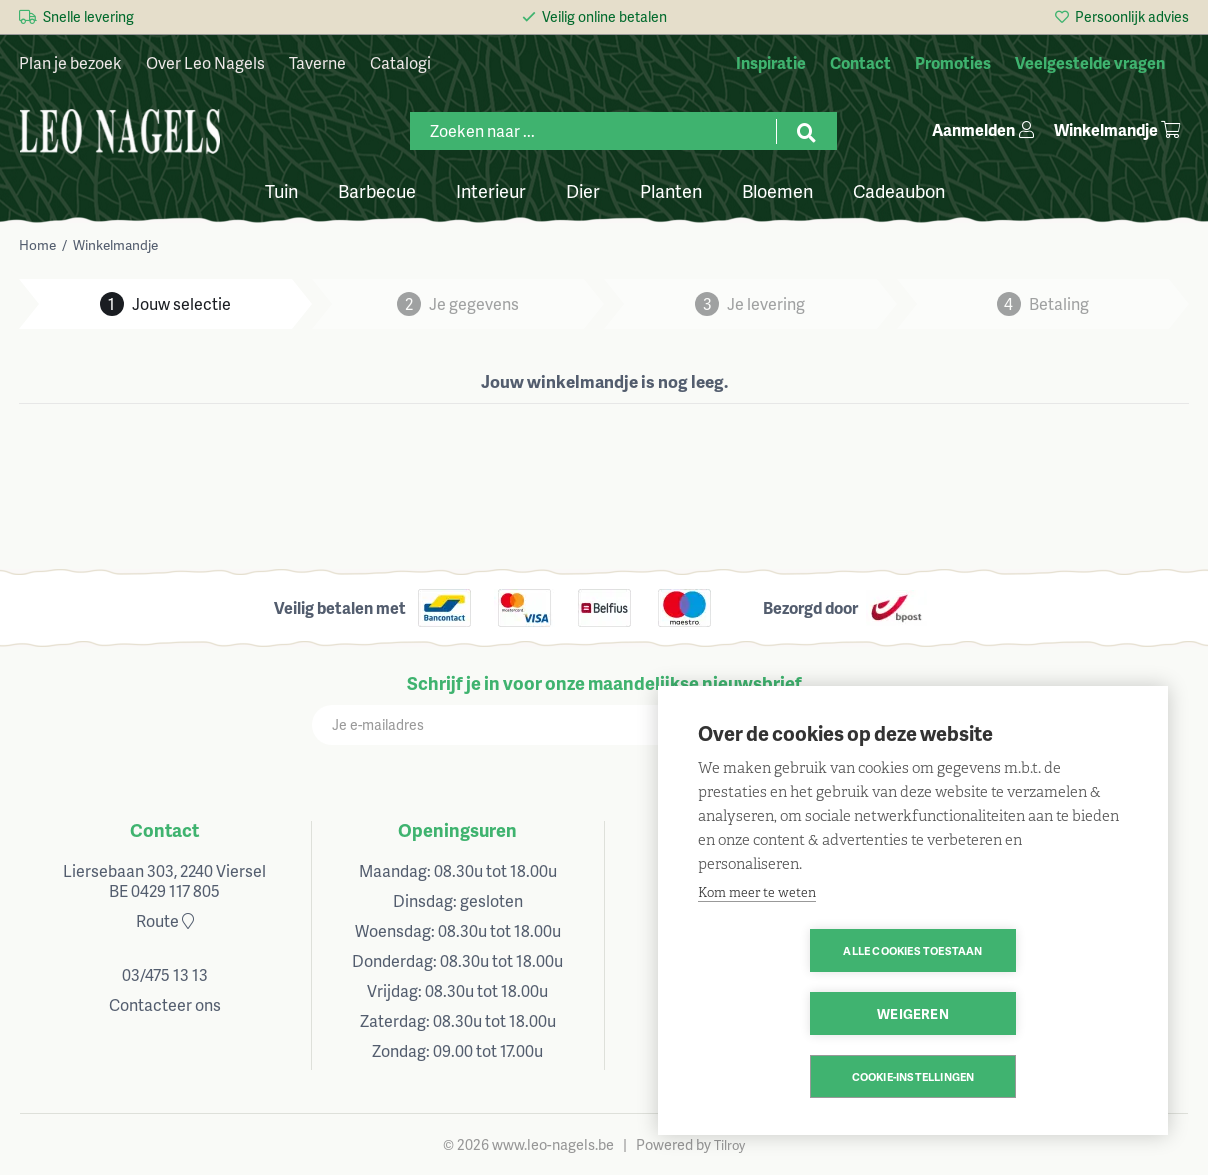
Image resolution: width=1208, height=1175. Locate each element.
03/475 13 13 (165, 974)
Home (37, 244)
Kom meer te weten (757, 955)
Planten (671, 189)
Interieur (491, 189)
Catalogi (400, 62)
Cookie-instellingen (913, 1076)
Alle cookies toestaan (797, 1013)
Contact (164, 829)
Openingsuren (457, 829)
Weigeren (1028, 1013)
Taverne (317, 62)
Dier (583, 189)
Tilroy (729, 1145)
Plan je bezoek (70, 62)
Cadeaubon (899, 189)
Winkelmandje (115, 244)
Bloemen (777, 189)
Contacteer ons (165, 1004)
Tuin (281, 189)
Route (165, 920)
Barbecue (377, 189)
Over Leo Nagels (205, 62)
